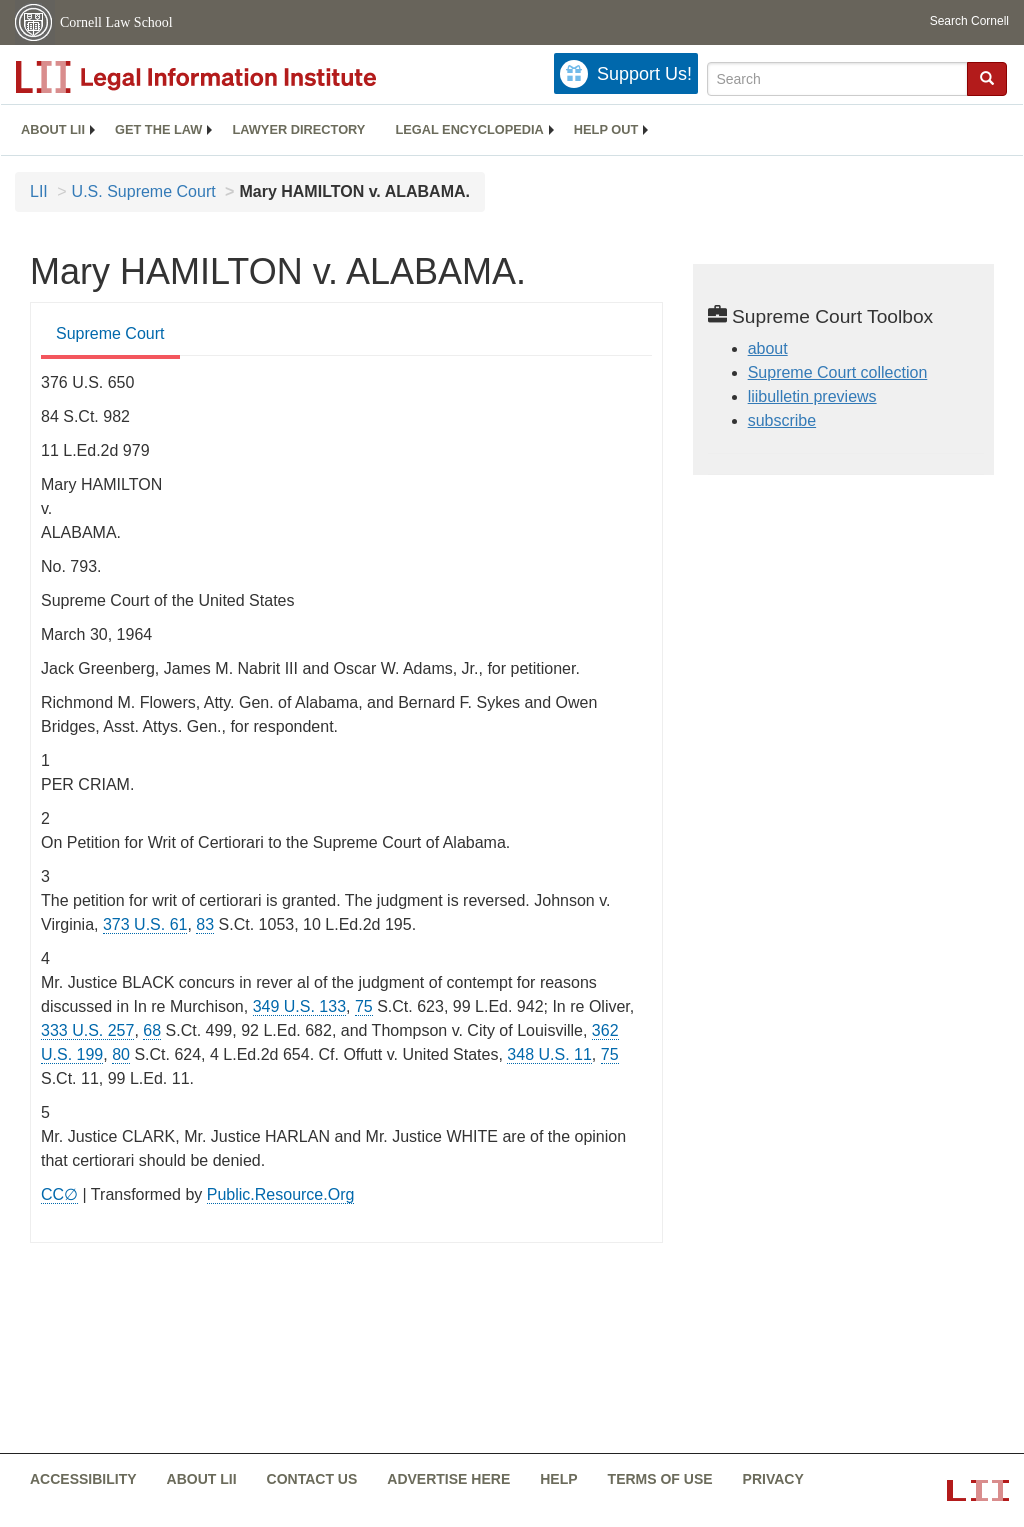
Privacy (773, 1479)
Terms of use (660, 1479)
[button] (987, 78)
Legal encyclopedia (469, 129)
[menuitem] (53, 130)
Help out (606, 129)
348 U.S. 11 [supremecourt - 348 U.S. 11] (549, 1054)
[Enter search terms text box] (837, 79)
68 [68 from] (152, 1030)
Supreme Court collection (838, 372)
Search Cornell (969, 21)
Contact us (312, 1479)
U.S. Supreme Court (144, 191)
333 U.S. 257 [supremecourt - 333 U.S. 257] (87, 1030)
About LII (53, 129)
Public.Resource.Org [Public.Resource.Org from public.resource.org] (281, 1194)
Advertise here (448, 1479)
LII (39, 191)
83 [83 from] (205, 924)
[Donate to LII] (626, 73)
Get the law (158, 129)
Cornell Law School (116, 22)
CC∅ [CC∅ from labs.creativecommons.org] (59, 1194)
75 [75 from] (364, 1006)
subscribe (782, 420)
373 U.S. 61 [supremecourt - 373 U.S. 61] (145, 924)
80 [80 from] (121, 1054)
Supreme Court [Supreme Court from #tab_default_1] (110, 333)
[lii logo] (240, 77)
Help (558, 1479)
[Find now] (987, 79)
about (768, 348)
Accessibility (83, 1479)
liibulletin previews (812, 396)
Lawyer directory (298, 129)
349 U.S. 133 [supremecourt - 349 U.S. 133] (299, 1006)
